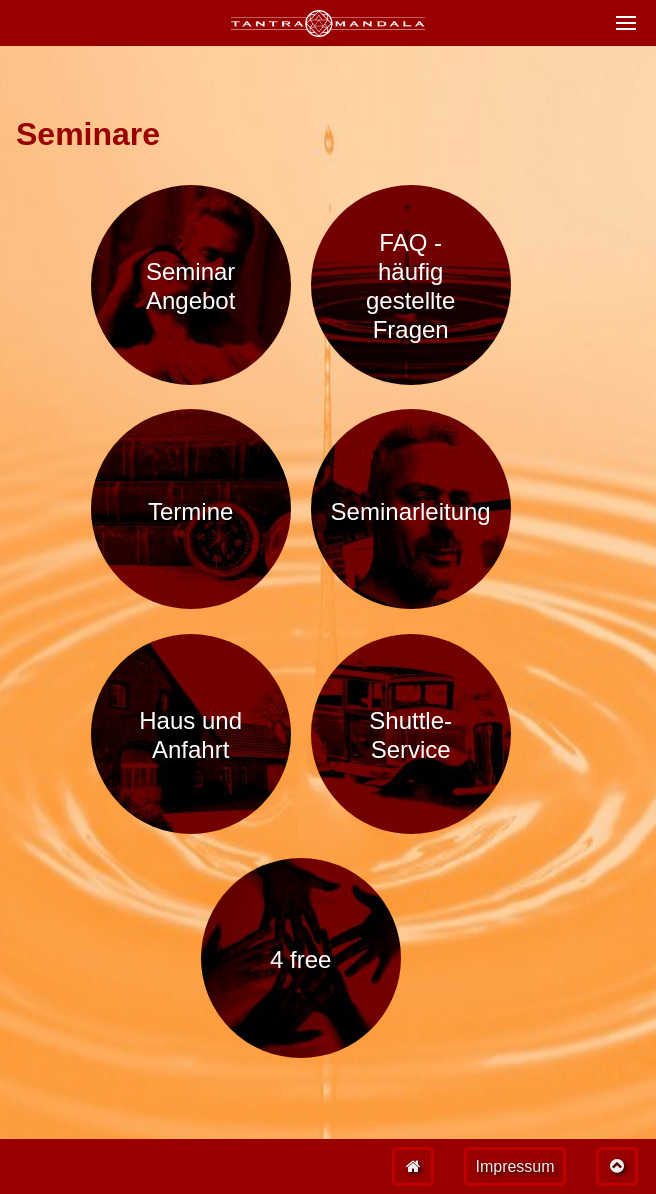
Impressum (514, 1166)
